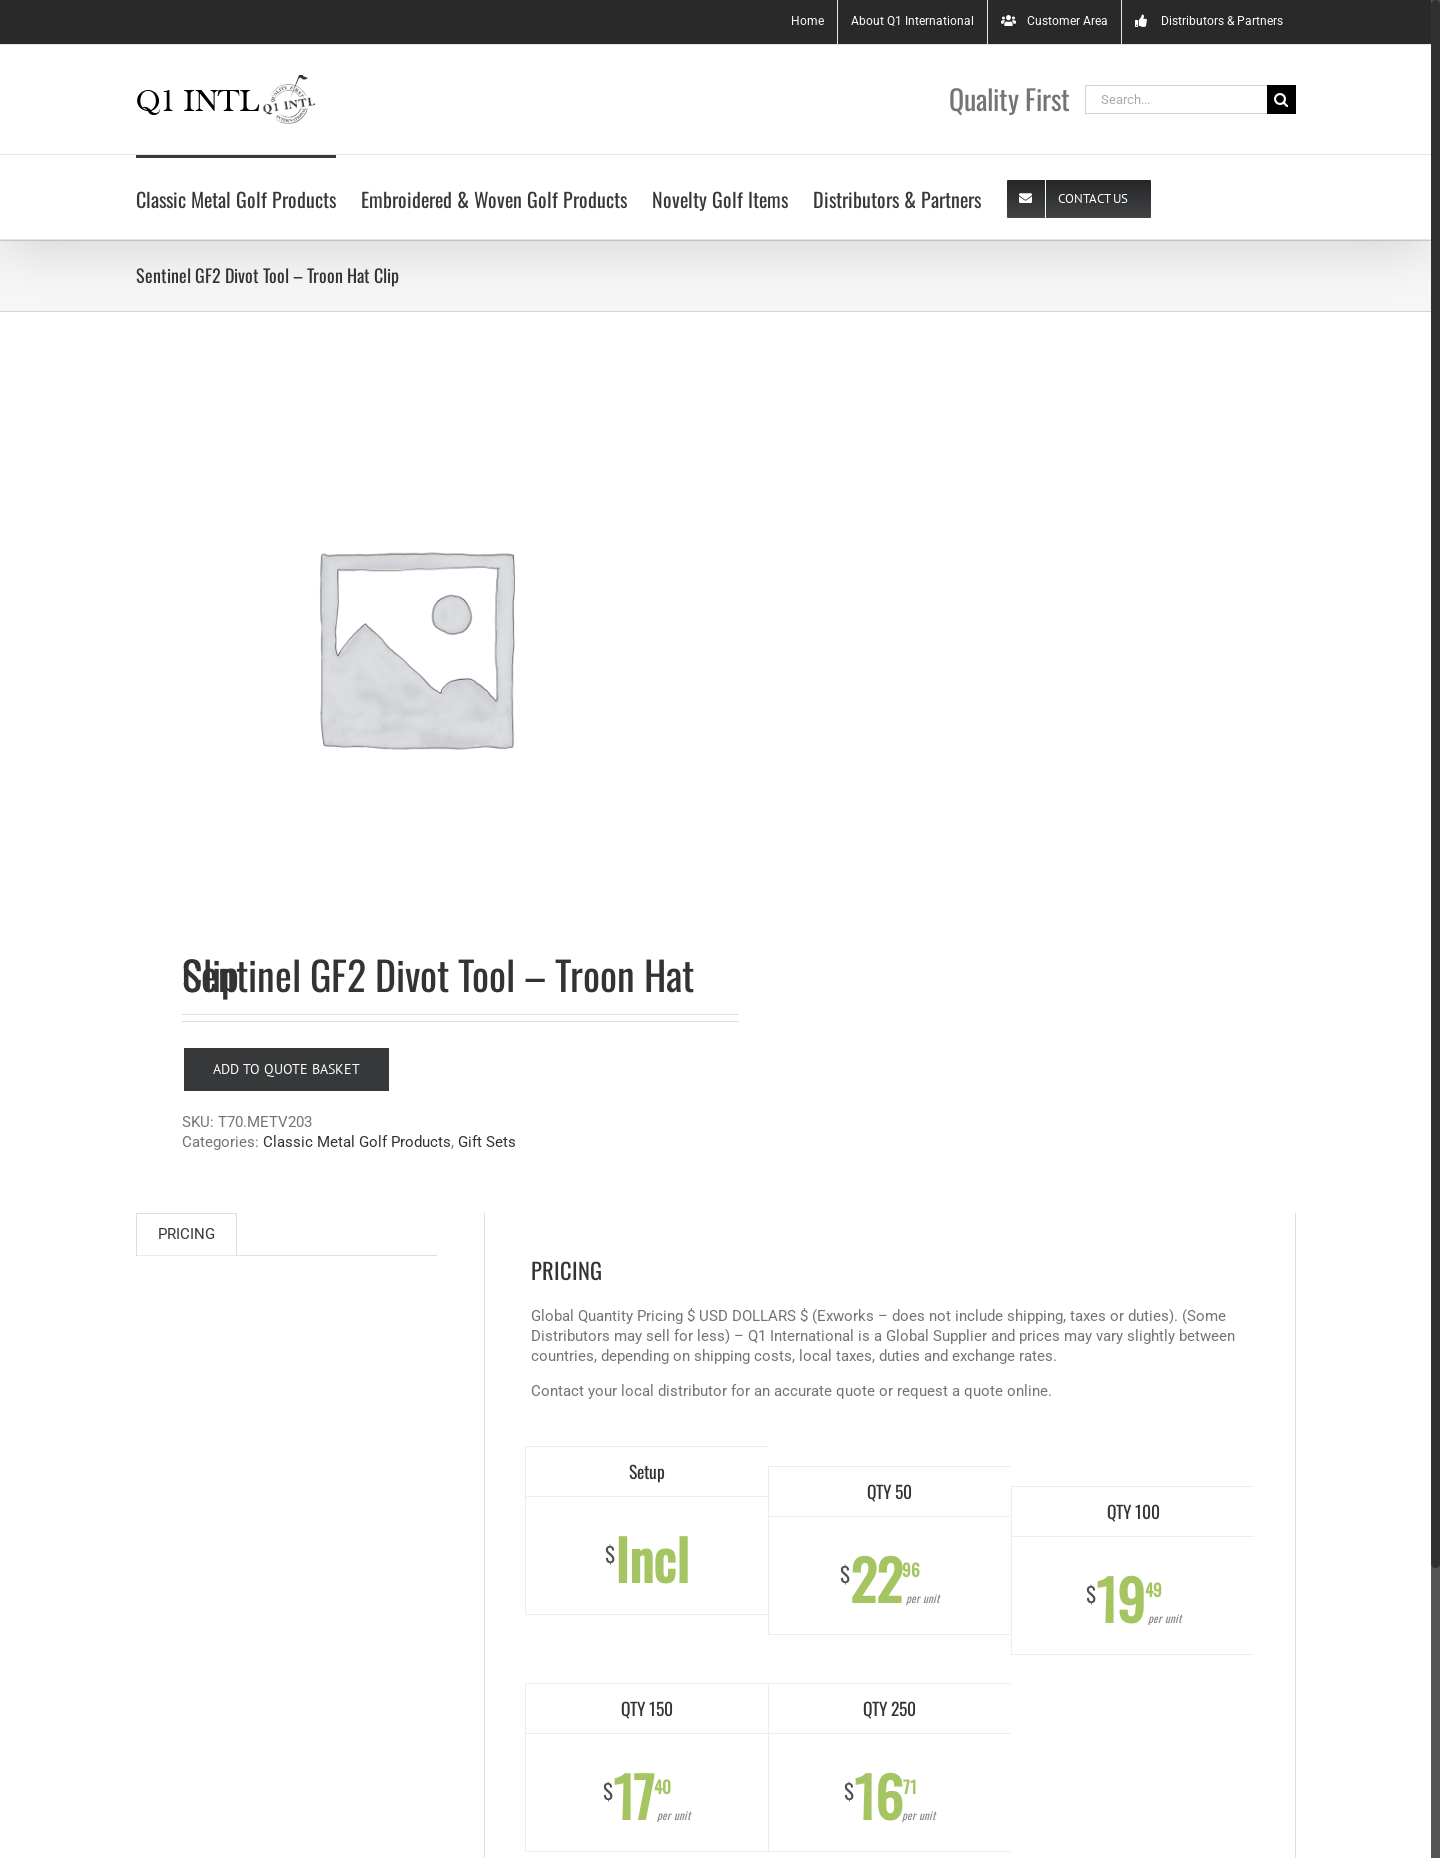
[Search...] (1176, 99)
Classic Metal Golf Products (357, 1142)
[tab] (186, 1234)
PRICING (186, 1234)
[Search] (1281, 99)
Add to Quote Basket (286, 1069)
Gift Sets (487, 1142)
